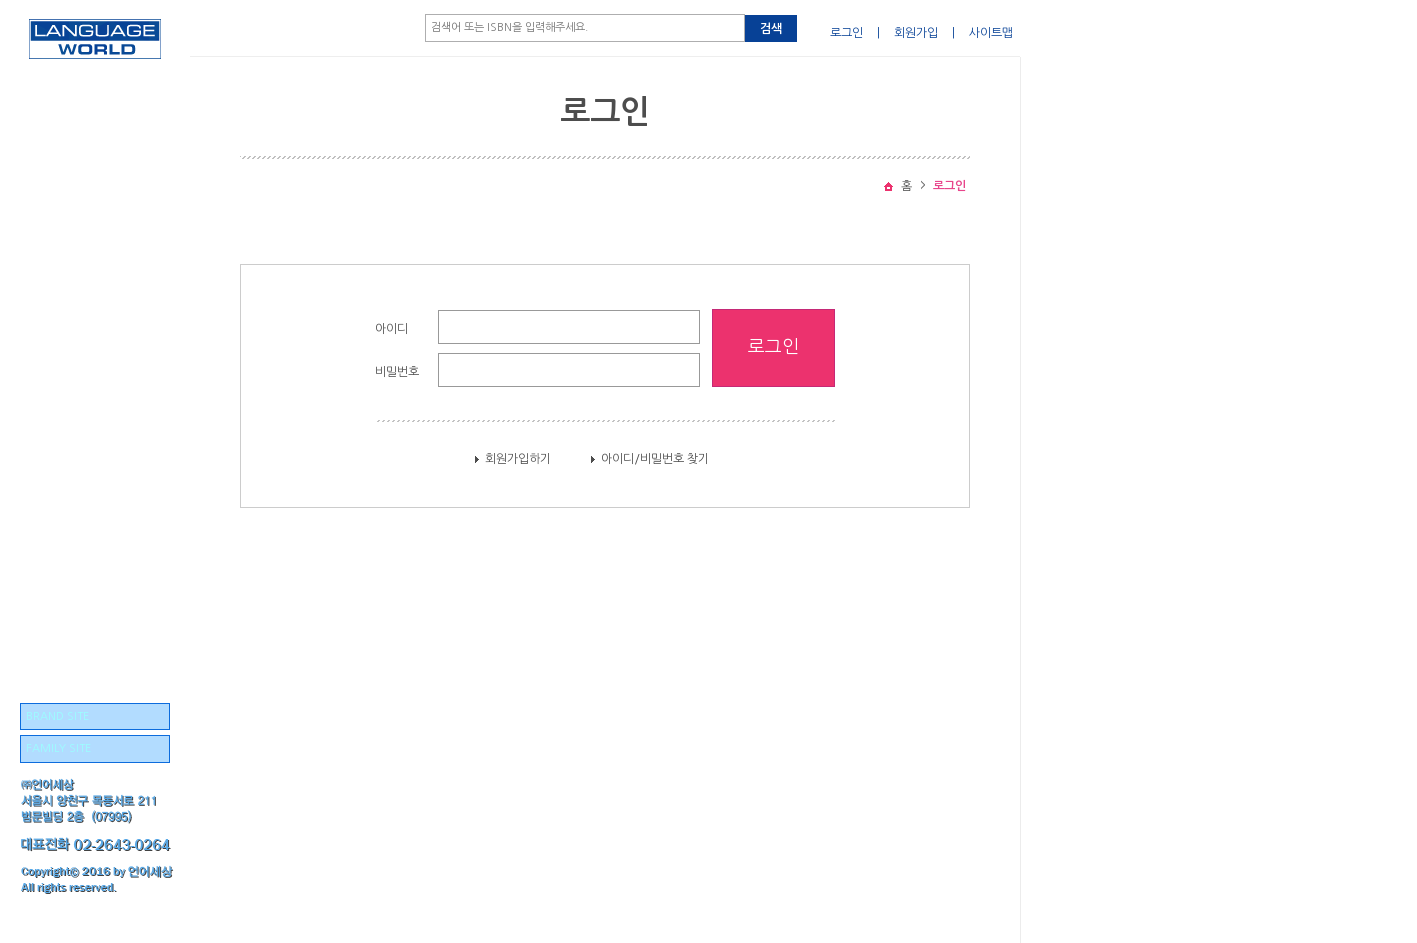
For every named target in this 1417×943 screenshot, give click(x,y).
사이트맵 (991, 33)
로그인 (846, 33)
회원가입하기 (518, 459)
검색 (771, 29)
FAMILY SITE (58, 748)
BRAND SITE (57, 716)
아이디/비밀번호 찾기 (655, 459)
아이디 (391, 329)
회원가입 (916, 33)
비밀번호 (397, 372)
